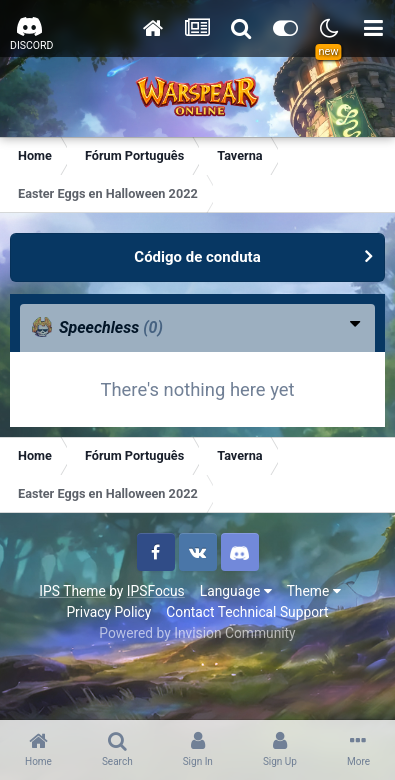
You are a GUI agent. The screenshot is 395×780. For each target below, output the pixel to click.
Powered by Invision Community (197, 633)
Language (236, 591)
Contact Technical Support (247, 612)
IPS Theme (72, 591)
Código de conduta (197, 257)
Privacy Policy (108, 612)
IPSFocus (156, 591)
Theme (314, 591)
